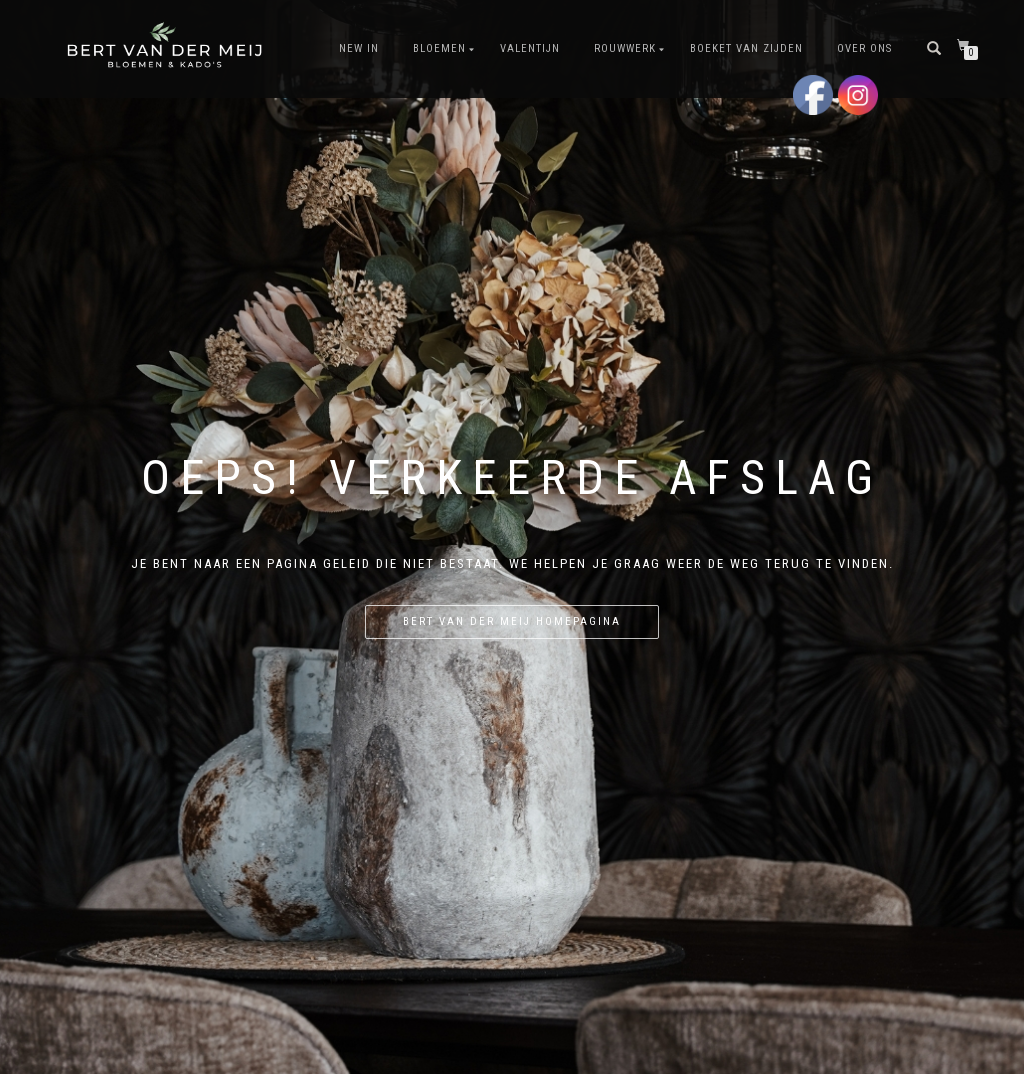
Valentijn (530, 48)
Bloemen (439, 48)
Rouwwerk (625, 48)
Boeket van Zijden (746, 48)
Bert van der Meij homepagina (512, 621)
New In (359, 48)
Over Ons (864, 48)
